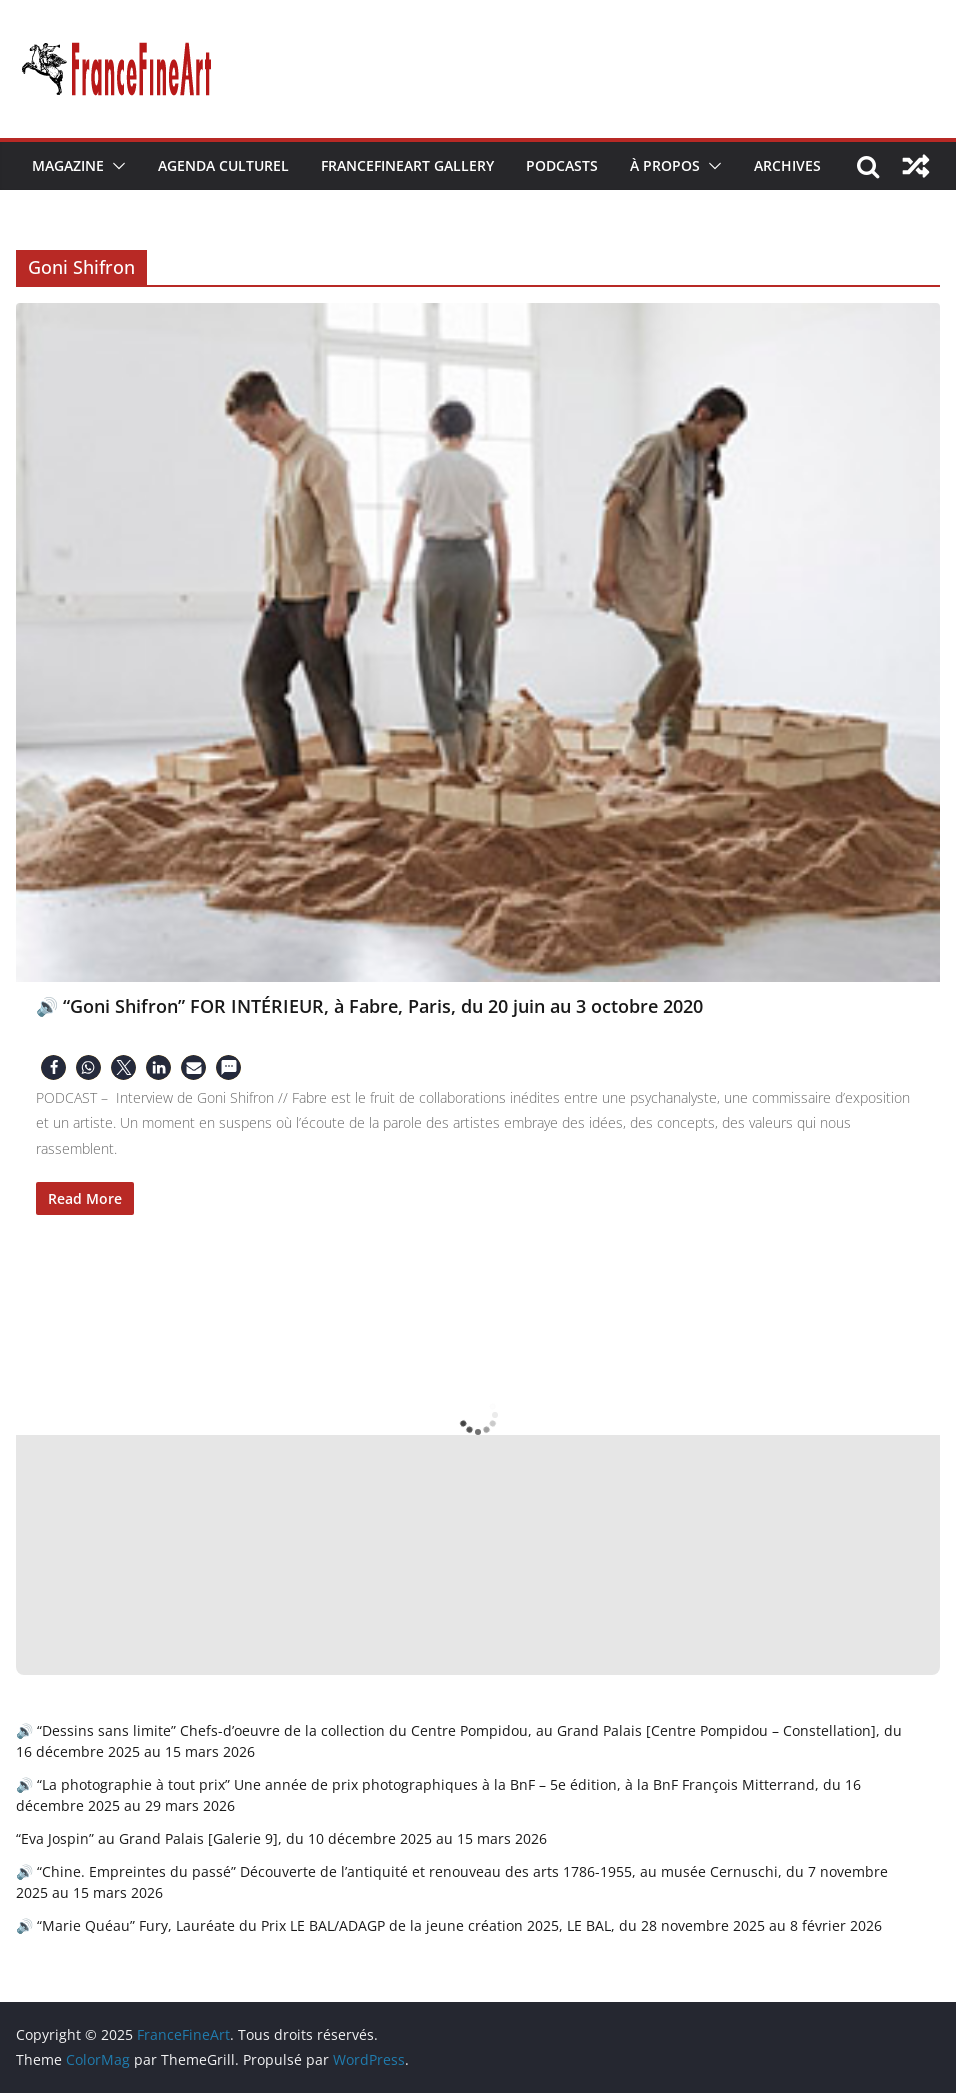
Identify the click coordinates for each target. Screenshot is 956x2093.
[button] (115, 166)
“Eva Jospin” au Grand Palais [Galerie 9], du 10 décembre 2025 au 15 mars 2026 (281, 1838)
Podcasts (562, 165)
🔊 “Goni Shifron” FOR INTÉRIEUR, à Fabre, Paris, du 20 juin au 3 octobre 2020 (369, 1006)
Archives (787, 165)
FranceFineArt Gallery (407, 165)
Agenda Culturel (223, 165)
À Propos (665, 165)
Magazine (68, 165)
